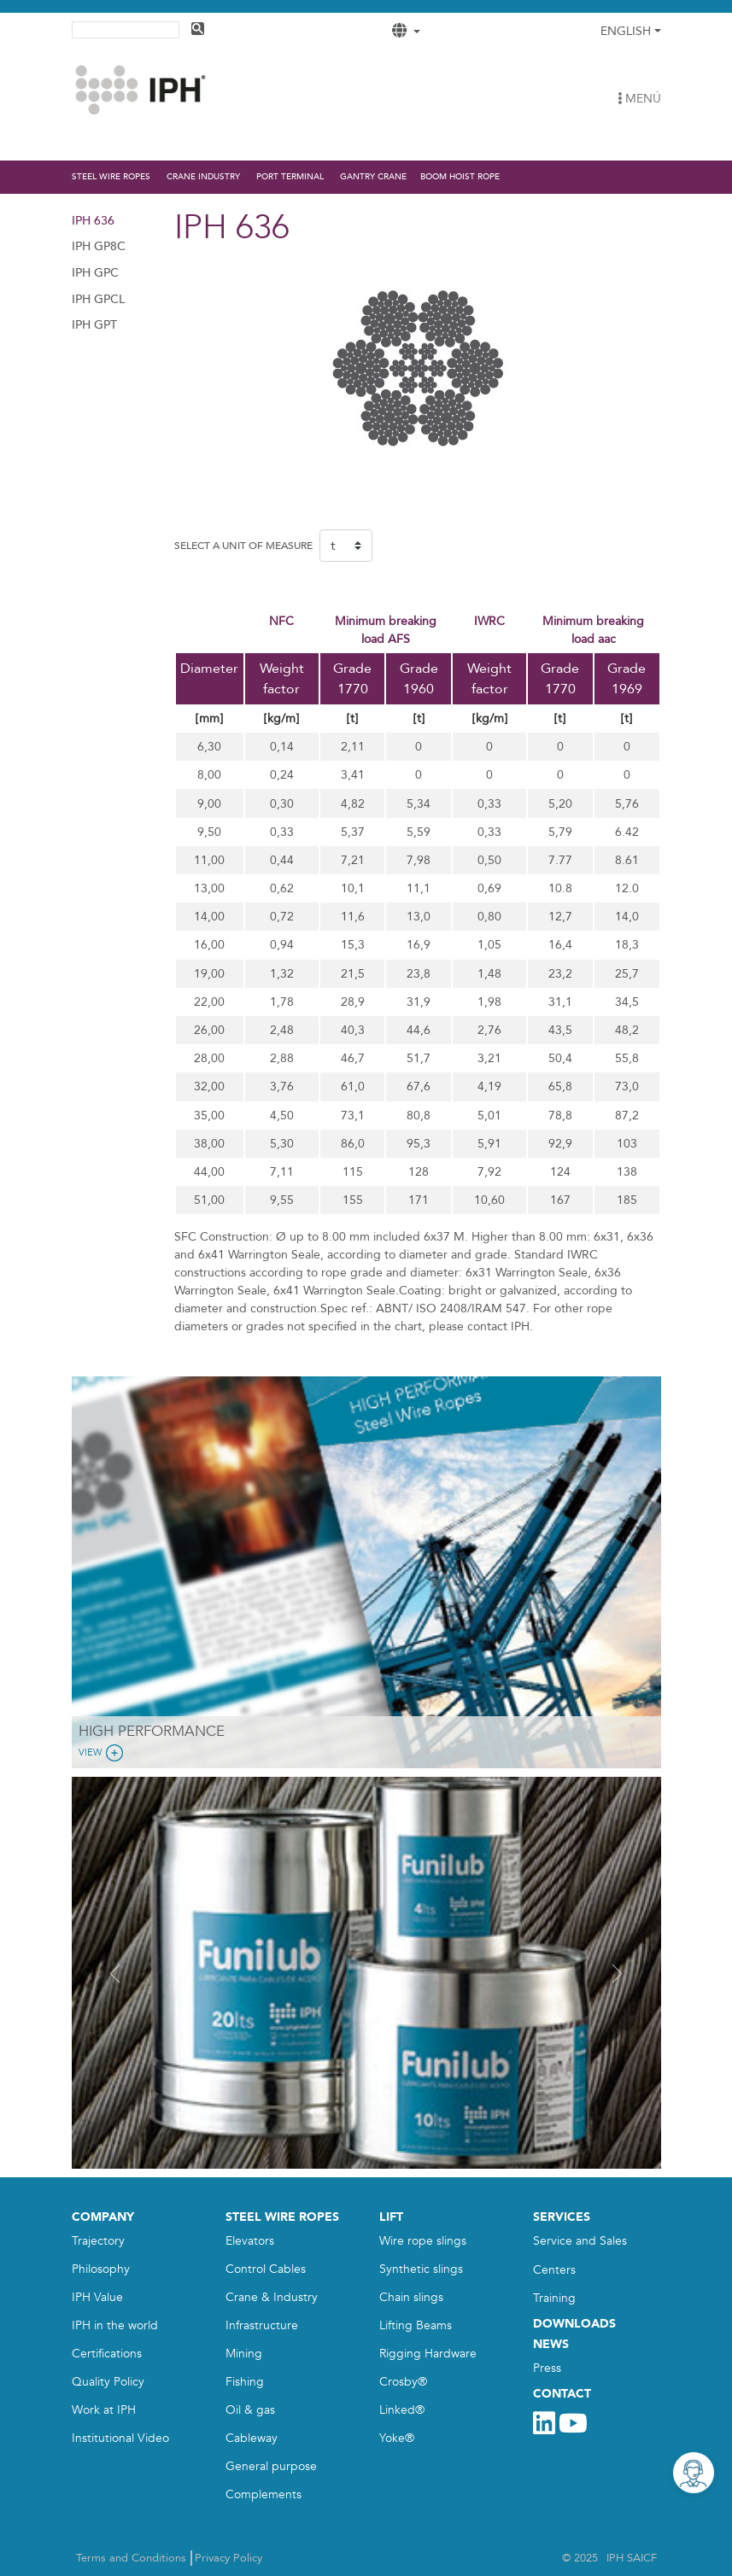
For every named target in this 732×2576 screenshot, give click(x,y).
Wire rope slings (422, 2241)
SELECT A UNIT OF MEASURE (243, 545)
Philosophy (101, 2269)
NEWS (551, 2344)
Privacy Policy (228, 2558)
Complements (263, 2494)
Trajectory (98, 2241)
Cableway (251, 2438)
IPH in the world (115, 2325)
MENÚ (639, 99)
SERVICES (561, 2217)
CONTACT (562, 2394)
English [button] (625, 31)
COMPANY (103, 2217)
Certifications (107, 2353)
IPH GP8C (99, 246)
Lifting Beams (415, 2325)
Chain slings (411, 2297)
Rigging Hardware (428, 2353)
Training (554, 2298)
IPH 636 (93, 221)
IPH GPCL (98, 299)
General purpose (271, 2466)
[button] (116, 1973)
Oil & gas (250, 2410)
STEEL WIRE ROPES (282, 2217)
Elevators (249, 2241)
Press (547, 2368)
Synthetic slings (421, 2269)
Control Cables (265, 2269)
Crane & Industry (271, 2297)
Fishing (244, 2382)
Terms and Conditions (131, 2558)
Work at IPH (104, 2410)
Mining (243, 2353)
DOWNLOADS (574, 2324)
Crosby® (403, 2382)
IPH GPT (94, 325)
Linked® (402, 2410)
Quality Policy (108, 2382)
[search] (124, 28)
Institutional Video (120, 2438)
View (102, 1752)
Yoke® (396, 2438)
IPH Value (97, 2297)
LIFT (391, 2217)
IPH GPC (95, 273)
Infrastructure (261, 2325)
